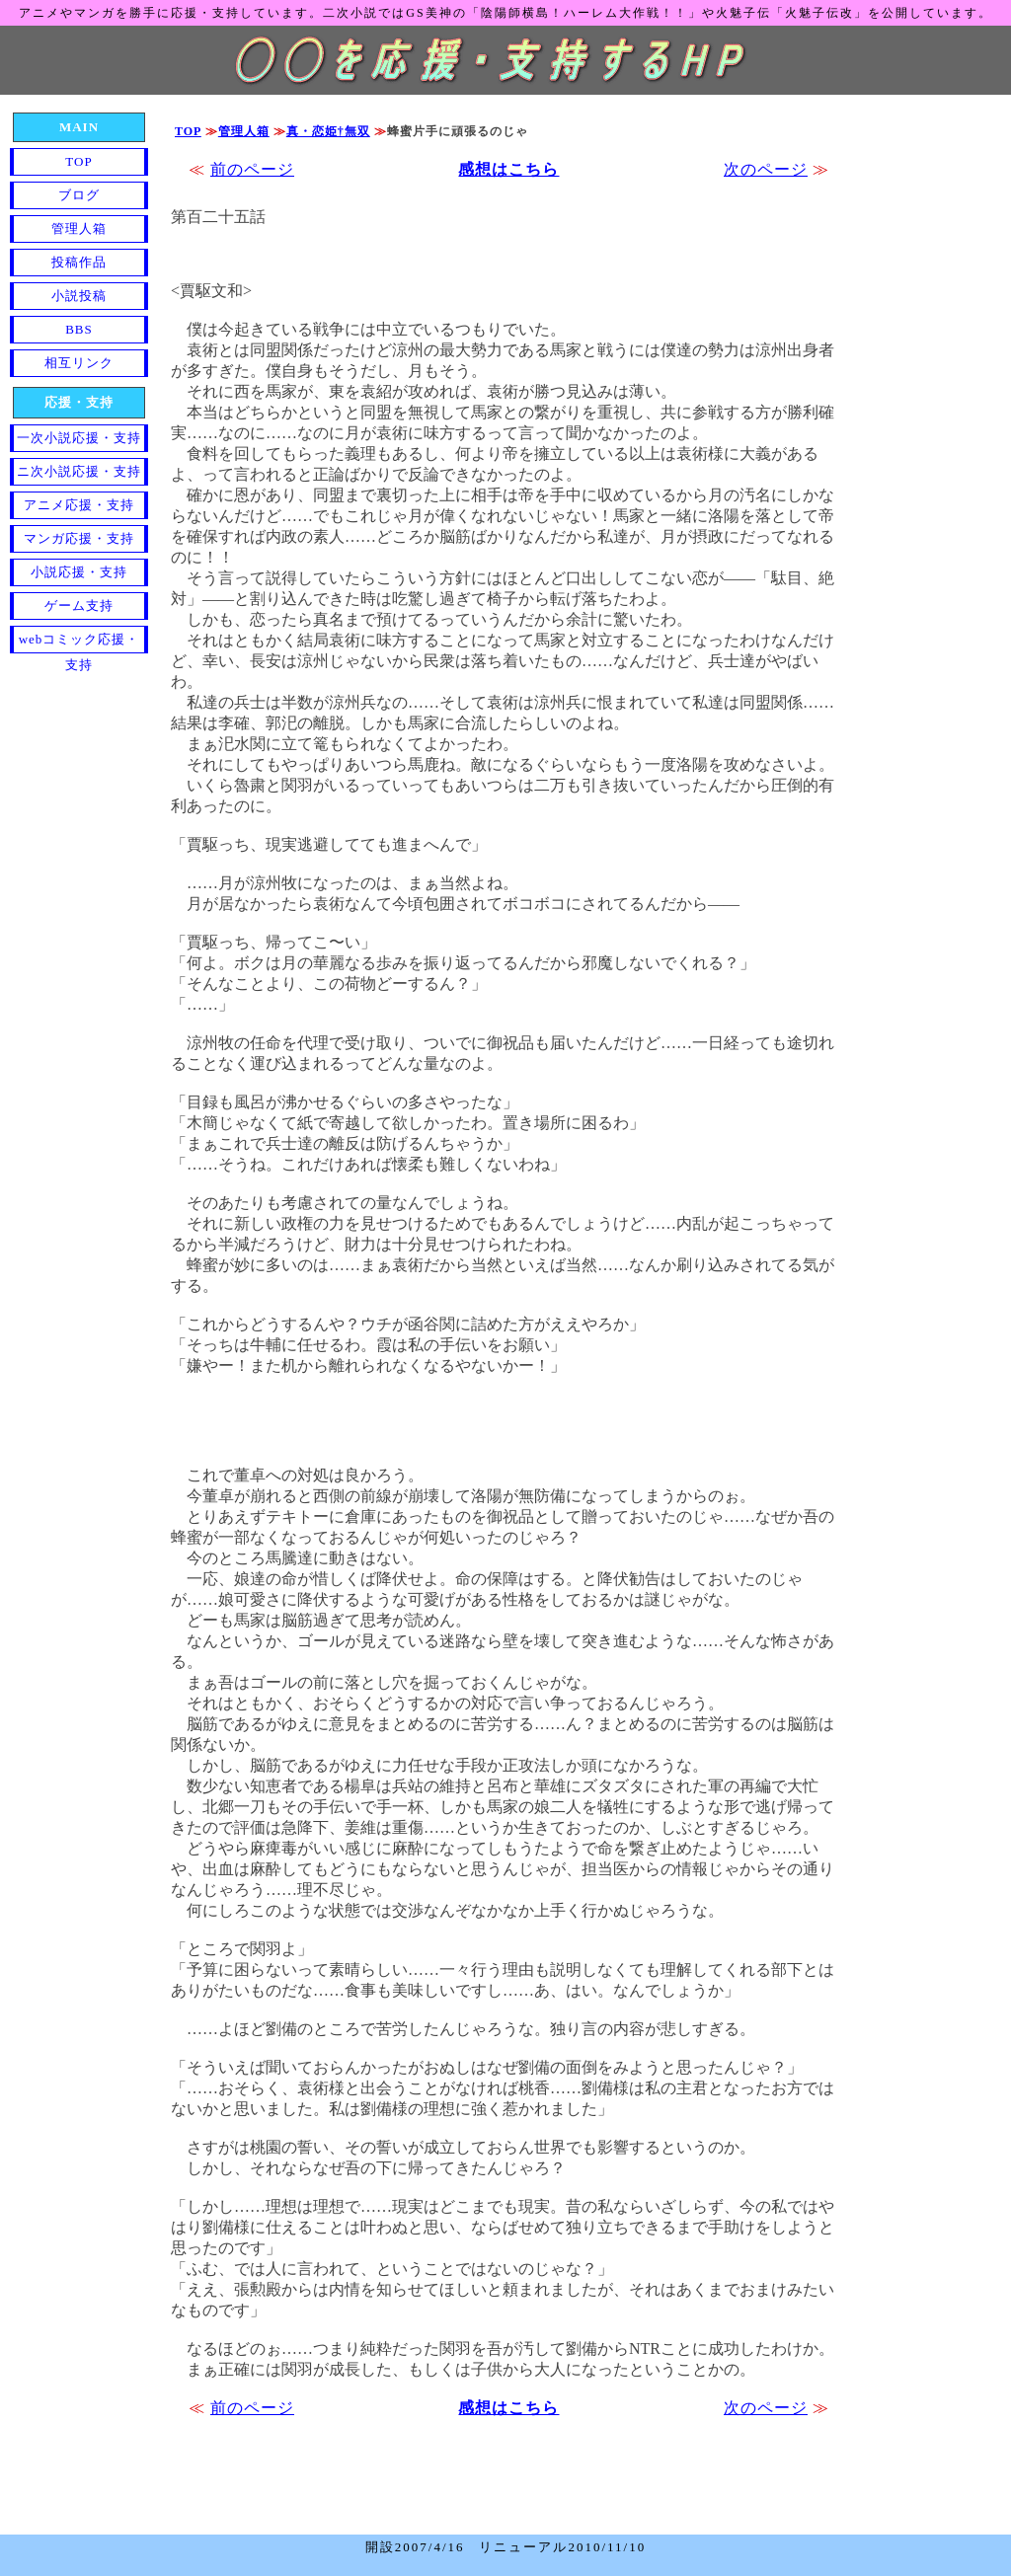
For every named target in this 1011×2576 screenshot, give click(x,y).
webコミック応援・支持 (79, 642)
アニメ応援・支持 (79, 504)
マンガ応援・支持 (79, 538)
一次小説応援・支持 (79, 437)
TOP (188, 131)
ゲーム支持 (79, 605)
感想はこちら (508, 169)
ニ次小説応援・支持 (79, 471)
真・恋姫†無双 (328, 131)
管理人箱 (244, 131)
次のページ (766, 169)
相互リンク (79, 362)
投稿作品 (79, 262)
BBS (79, 329)
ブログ (79, 195)
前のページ (252, 169)
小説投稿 (79, 295)
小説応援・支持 (79, 572)
